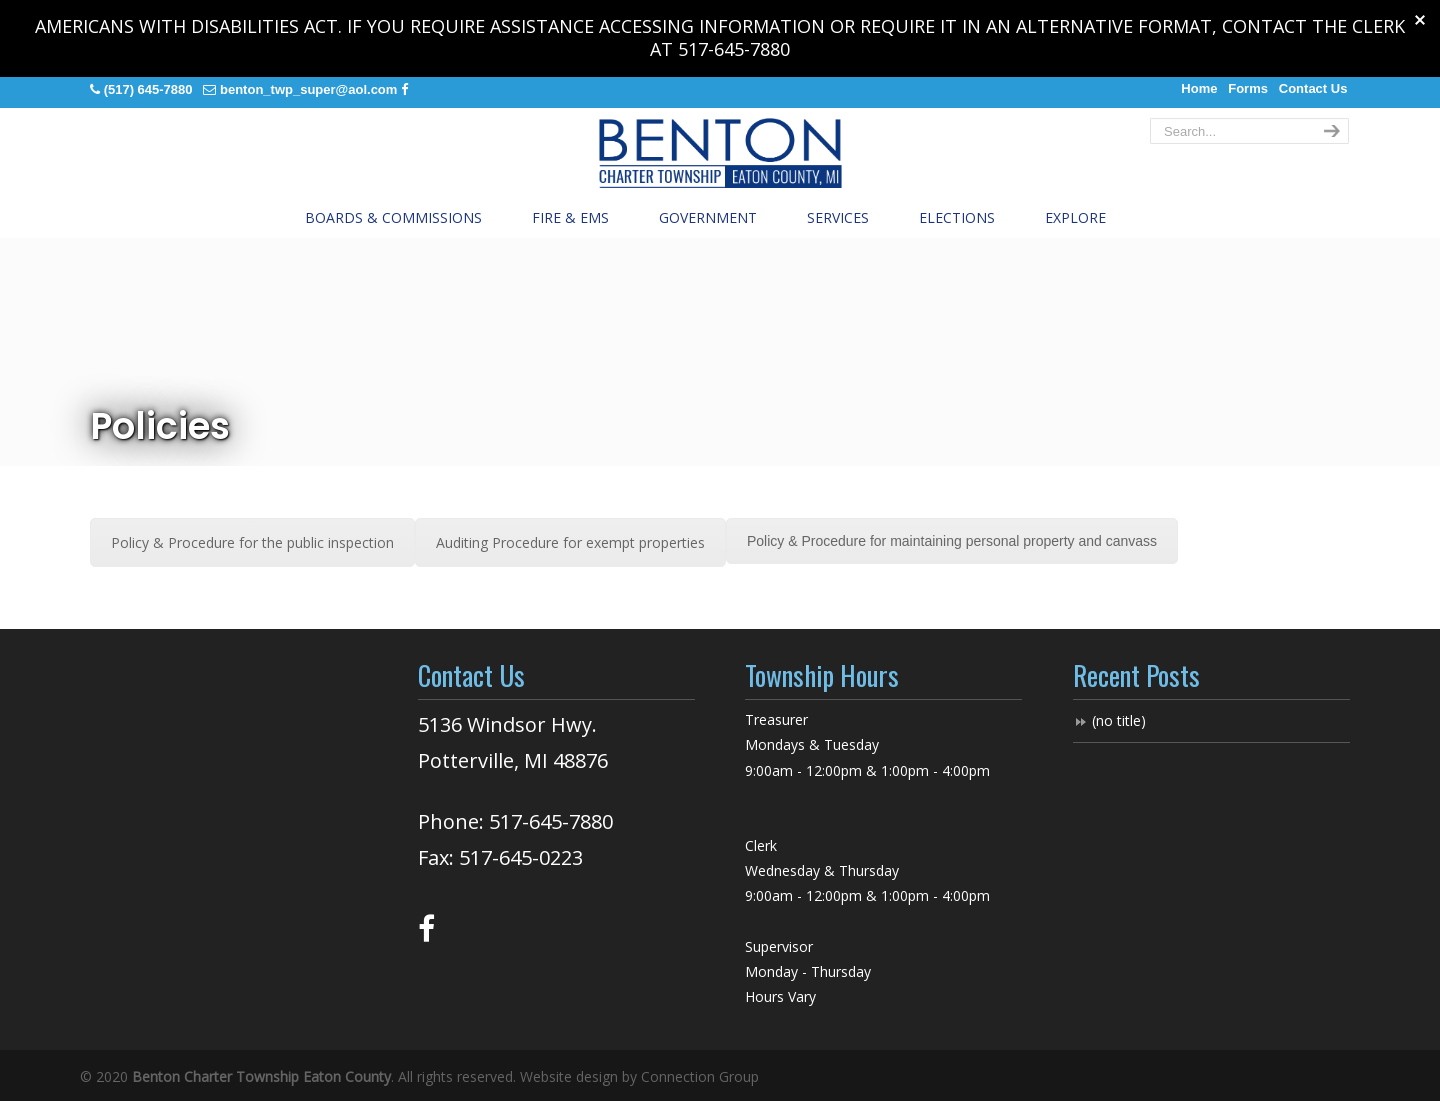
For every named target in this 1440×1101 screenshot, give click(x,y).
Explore (1075, 217)
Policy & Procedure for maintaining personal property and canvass (952, 541)
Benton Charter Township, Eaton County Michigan (720, 153)
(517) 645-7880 (148, 89)
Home (1199, 88)
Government (708, 217)
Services (838, 217)
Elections (957, 217)
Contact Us (1313, 88)
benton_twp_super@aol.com (308, 89)
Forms (1248, 88)
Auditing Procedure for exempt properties (570, 542)
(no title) (1119, 720)
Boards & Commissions (393, 217)
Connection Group (700, 1076)
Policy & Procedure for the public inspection (252, 542)
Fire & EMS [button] (570, 217)
